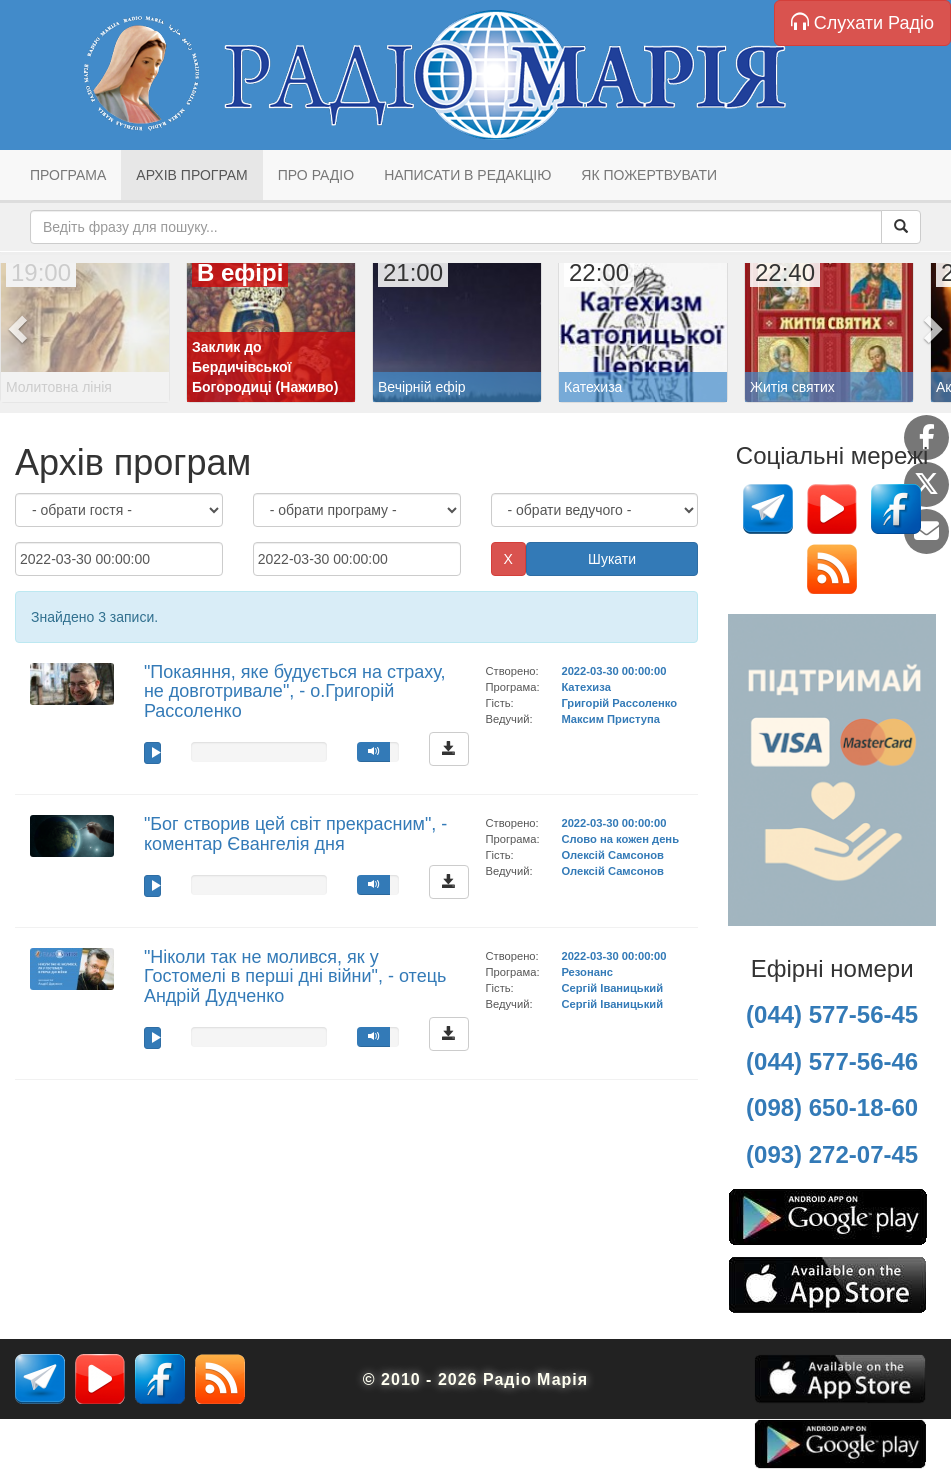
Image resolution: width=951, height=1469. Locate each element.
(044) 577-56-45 (832, 1014)
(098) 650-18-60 (832, 1107)
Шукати (612, 559)
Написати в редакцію (467, 175)
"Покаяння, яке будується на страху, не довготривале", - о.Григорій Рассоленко (295, 692)
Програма (68, 175)
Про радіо (316, 175)
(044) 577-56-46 (832, 1061)
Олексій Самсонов (612, 855)
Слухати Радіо (862, 22)
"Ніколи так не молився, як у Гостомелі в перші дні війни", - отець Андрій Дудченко (295, 977)
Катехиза (585, 687)
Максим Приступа (610, 719)
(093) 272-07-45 (832, 1154)
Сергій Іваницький (612, 988)
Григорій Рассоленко (619, 703)
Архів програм (191, 175)
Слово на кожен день (620, 839)
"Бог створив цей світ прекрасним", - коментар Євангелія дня (295, 834)
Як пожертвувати (649, 175)
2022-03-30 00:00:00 (613, 671)
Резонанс (586, 972)
